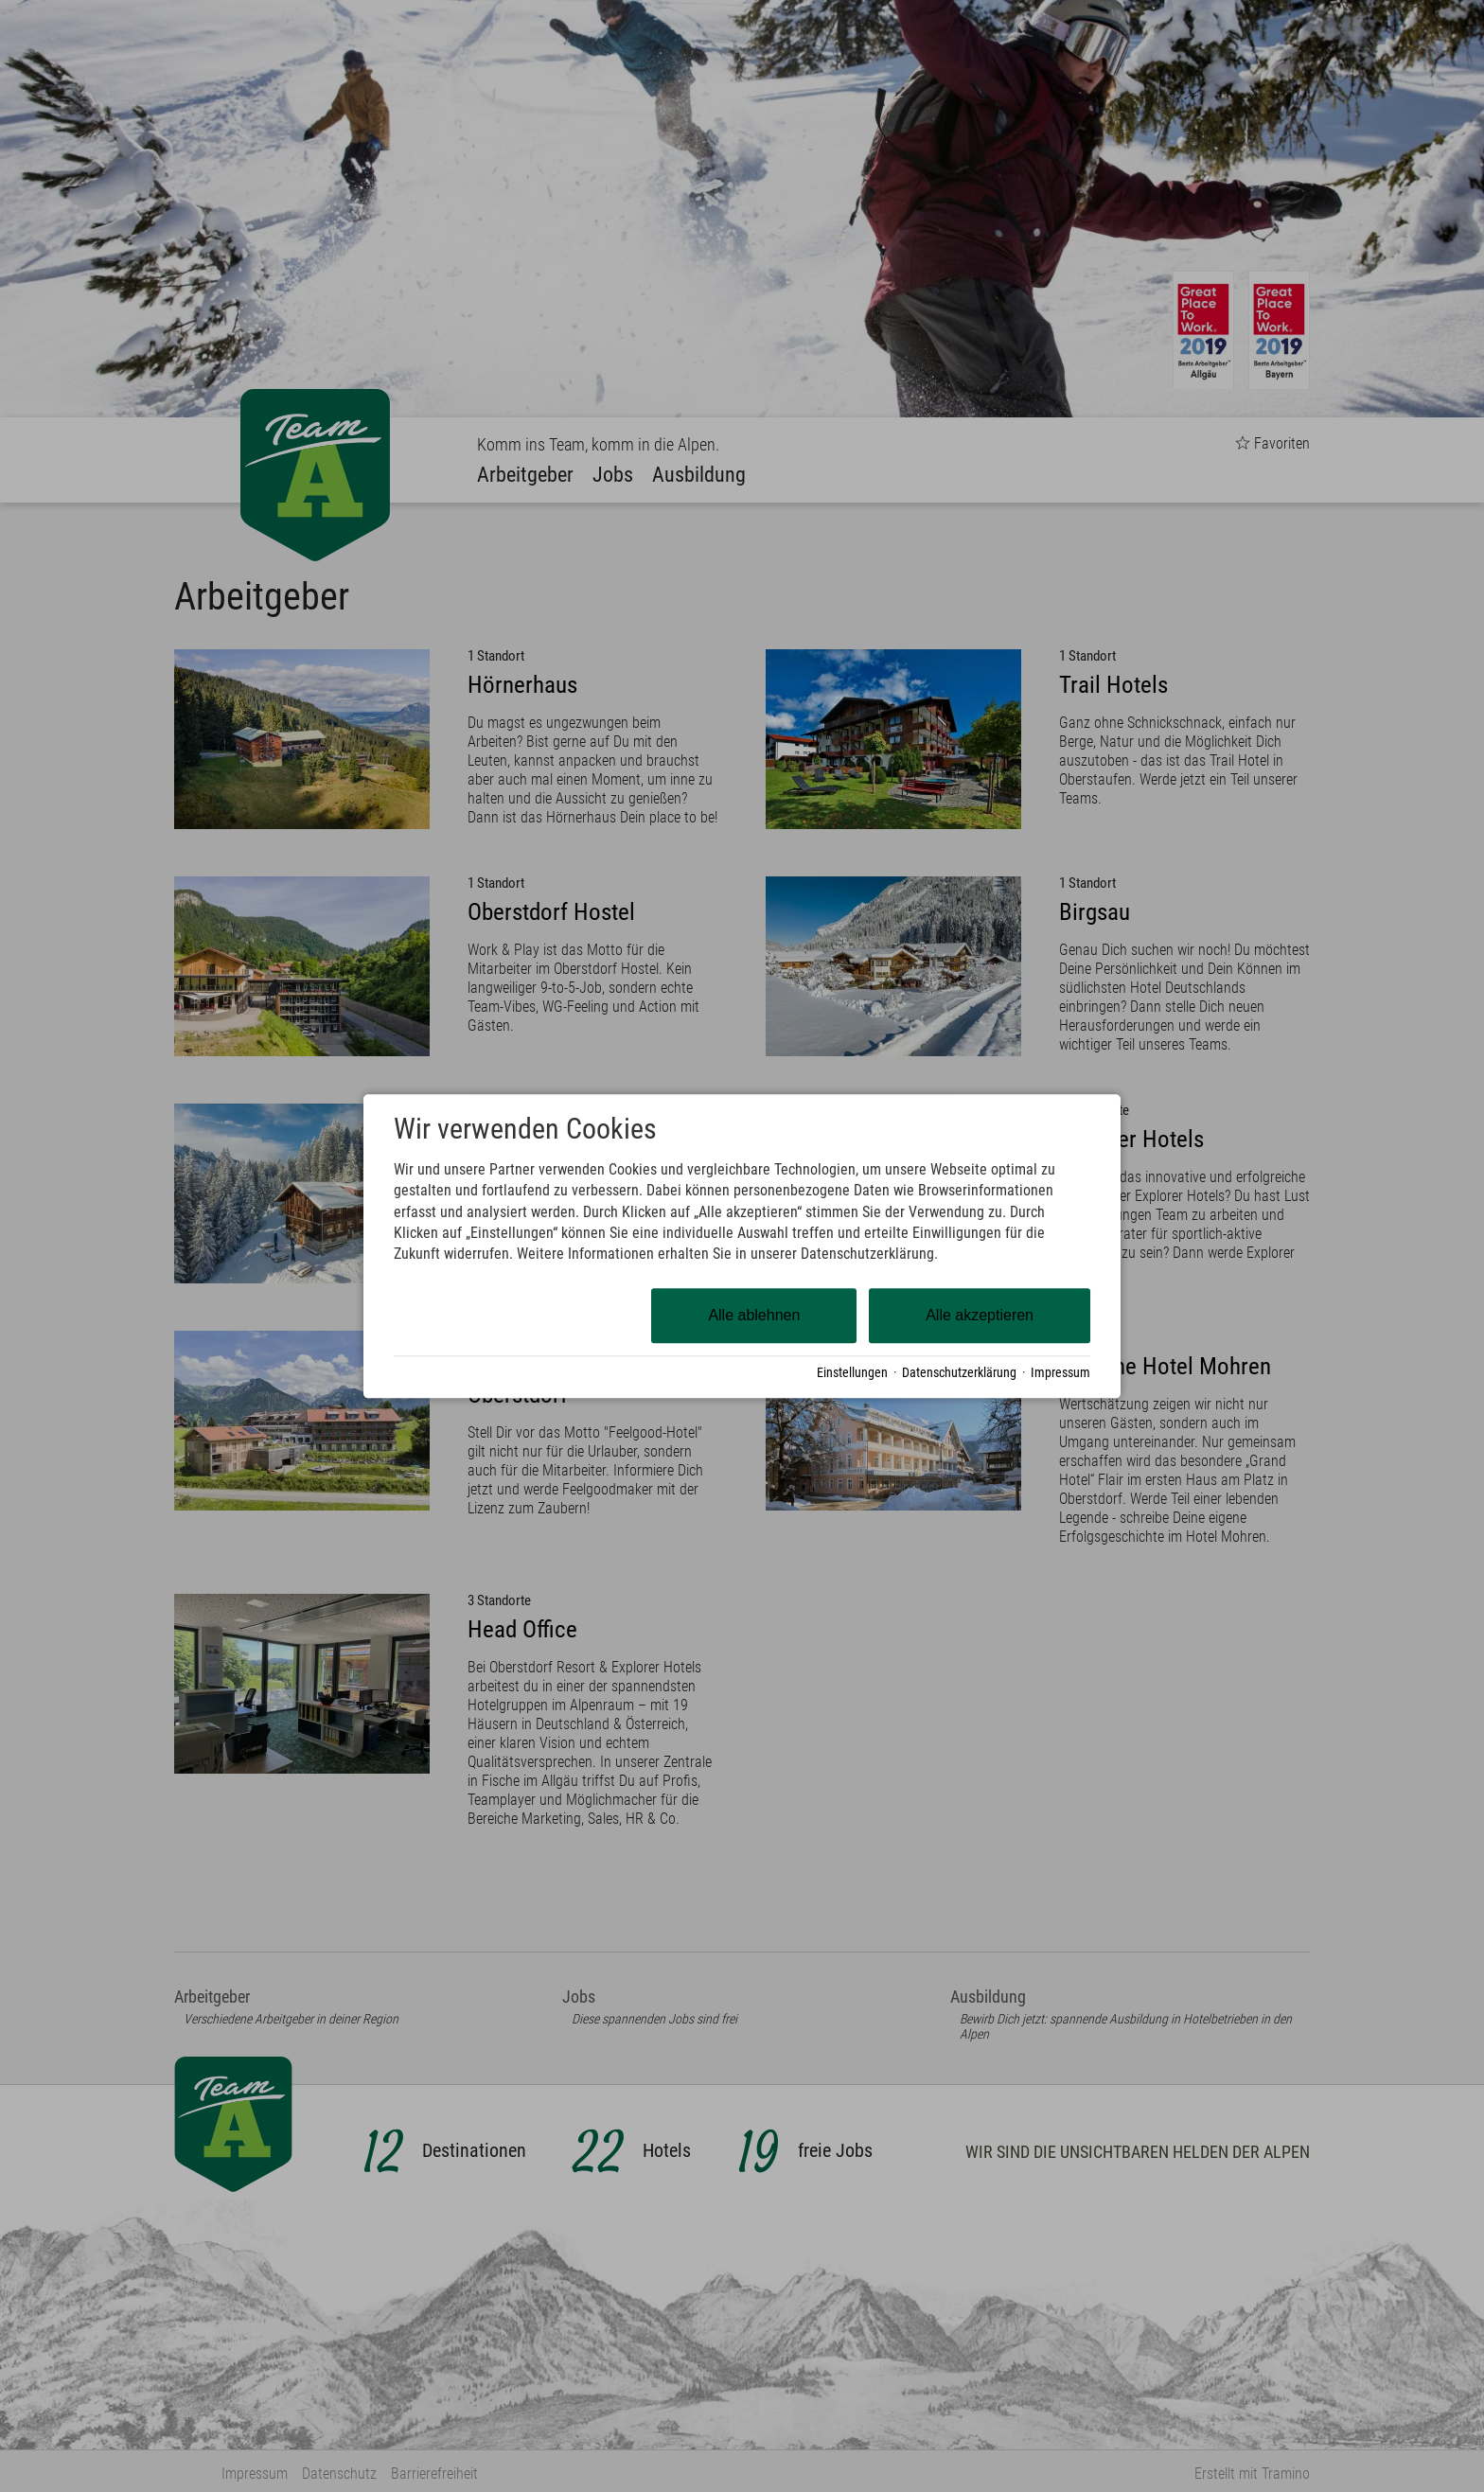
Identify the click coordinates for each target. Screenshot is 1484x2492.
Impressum (1060, 1372)
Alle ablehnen (754, 1315)
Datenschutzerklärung (959, 1372)
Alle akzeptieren (980, 1315)
